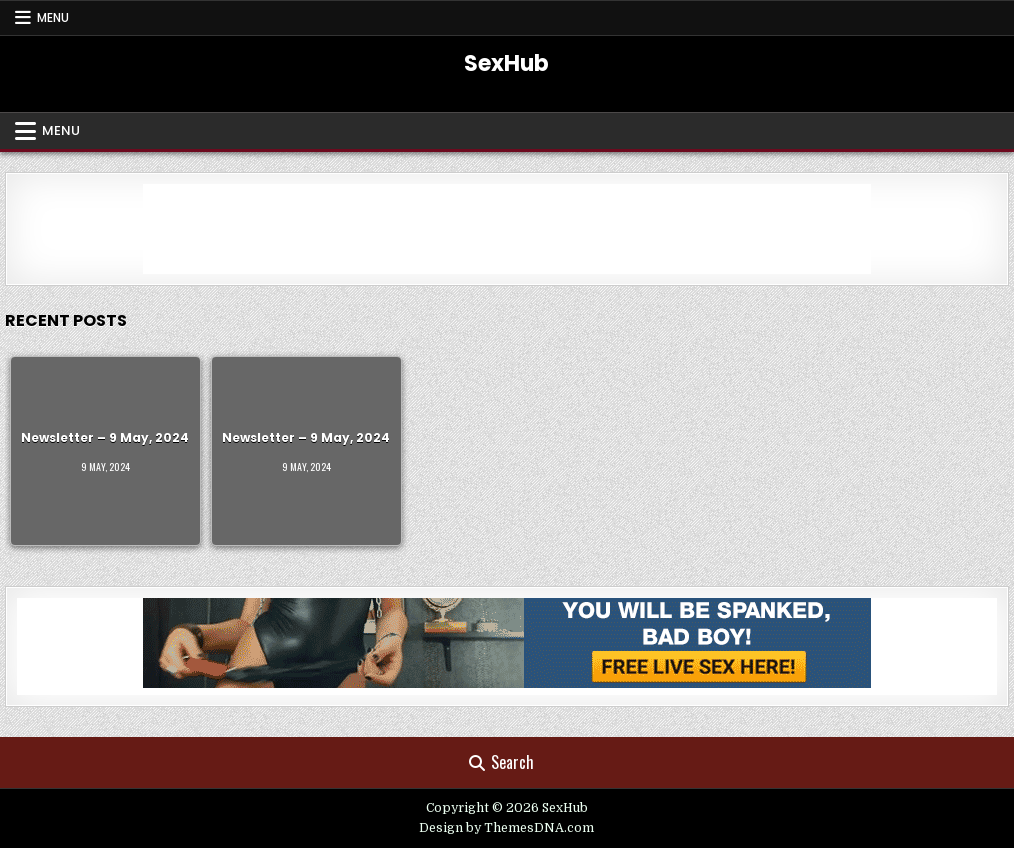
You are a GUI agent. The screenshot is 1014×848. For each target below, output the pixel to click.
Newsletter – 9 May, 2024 (105, 437)
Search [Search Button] (501, 762)
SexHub (506, 63)
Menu (53, 17)
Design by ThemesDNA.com (506, 828)
